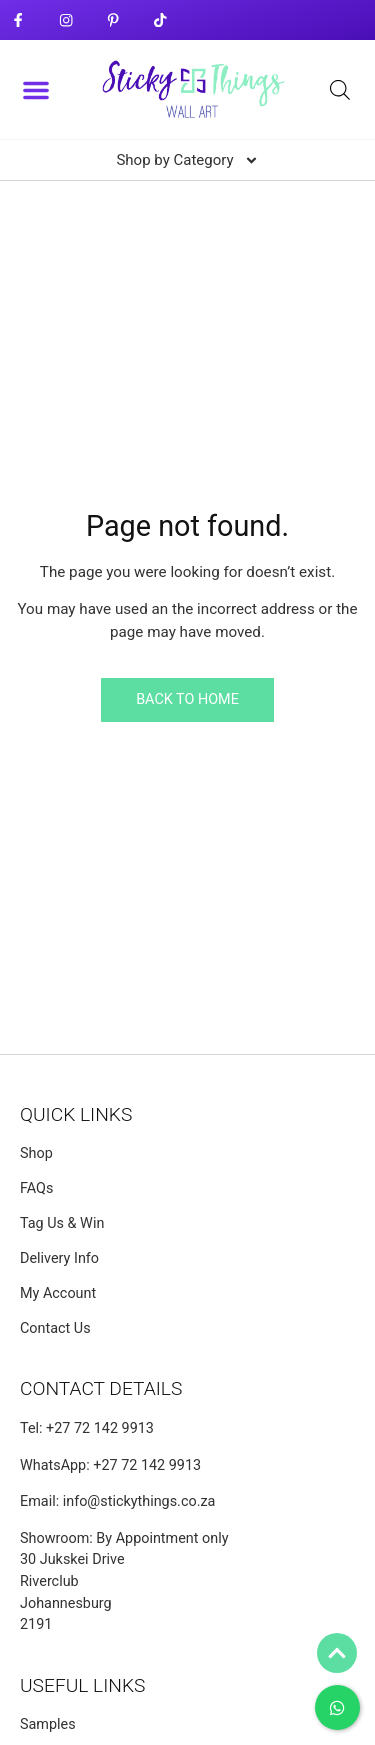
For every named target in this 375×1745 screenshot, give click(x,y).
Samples (48, 1724)
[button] (36, 90)
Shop (36, 1153)
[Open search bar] (340, 90)
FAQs (36, 1188)
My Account (58, 1293)
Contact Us (55, 1328)
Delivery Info (59, 1258)
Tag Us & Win (62, 1223)
